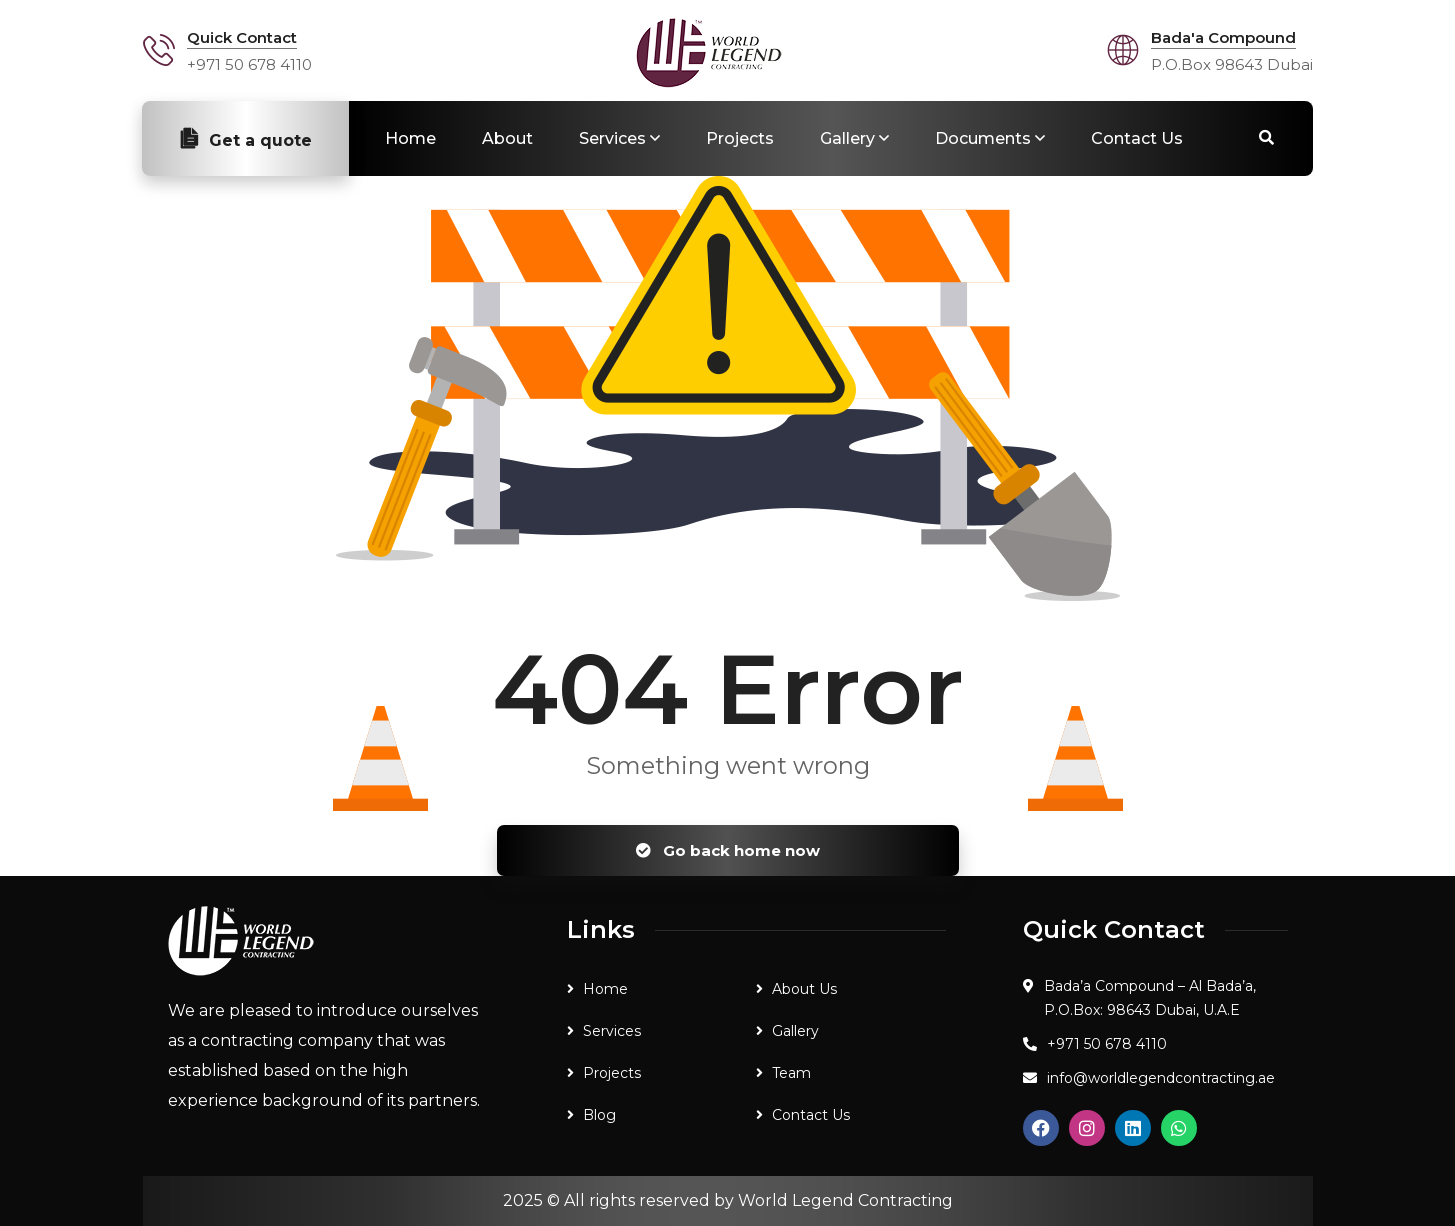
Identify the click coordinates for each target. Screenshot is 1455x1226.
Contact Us (1137, 138)
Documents (983, 138)
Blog (599, 1115)
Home (410, 138)
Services (612, 138)
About (507, 138)
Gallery (847, 138)
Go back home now (728, 850)
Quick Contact (242, 37)
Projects (740, 138)
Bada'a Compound (1223, 37)
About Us (804, 989)
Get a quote (245, 139)
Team (791, 1073)
